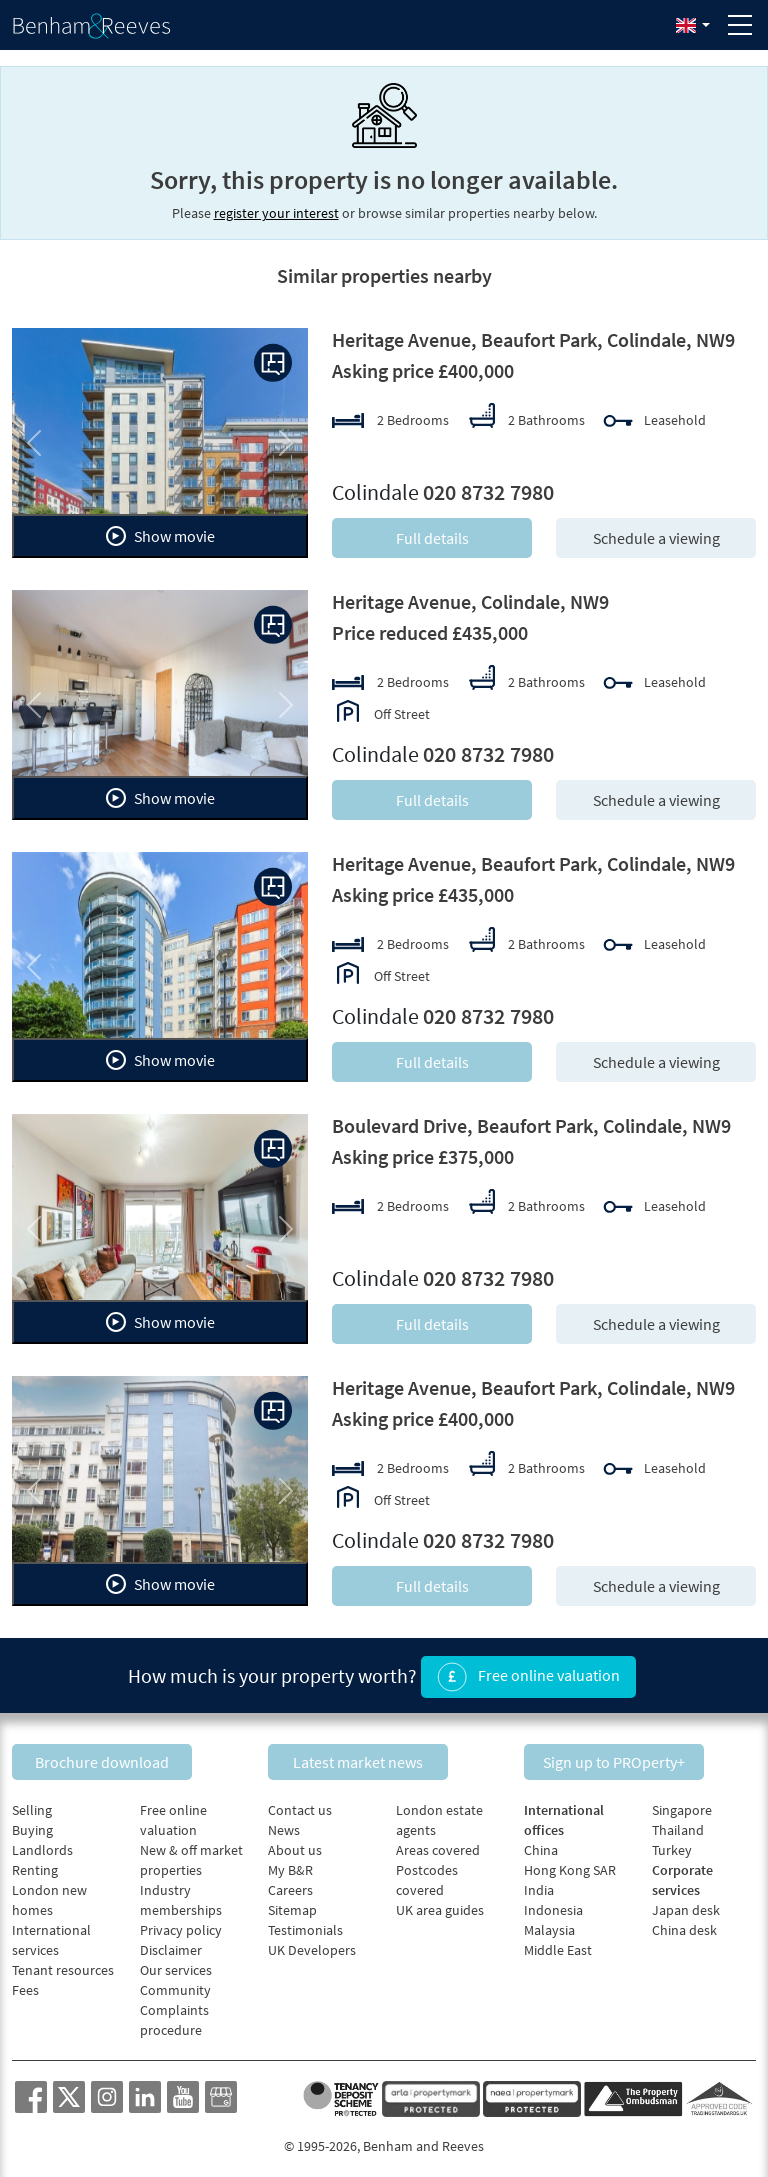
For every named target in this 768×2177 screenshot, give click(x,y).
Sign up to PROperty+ (640, 1753)
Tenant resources (63, 1962)
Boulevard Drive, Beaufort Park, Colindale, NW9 (531, 1125)
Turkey (672, 1842)
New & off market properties (191, 1852)
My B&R (290, 1862)
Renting (35, 1862)
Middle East (558, 1942)
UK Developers (312, 1942)
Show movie (160, 536)
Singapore (682, 1802)
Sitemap (292, 1902)
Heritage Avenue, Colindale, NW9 (470, 601)
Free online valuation (528, 1674)
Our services (176, 1962)
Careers (290, 1882)
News (284, 1822)
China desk (684, 1922)
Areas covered (438, 1842)
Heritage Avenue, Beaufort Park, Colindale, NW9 (533, 339)
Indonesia (553, 1902)
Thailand (678, 1822)
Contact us (300, 1802)
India (539, 1882)
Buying (32, 1822)
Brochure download (128, 1753)
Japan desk (686, 1902)
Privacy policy (181, 1922)
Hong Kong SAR (570, 1862)
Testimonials (305, 1922)
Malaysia (549, 1922)
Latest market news (384, 1753)
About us (295, 1842)
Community (175, 1982)
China (541, 1842)
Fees (25, 1982)
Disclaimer (171, 1942)
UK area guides (440, 1902)
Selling (32, 1802)
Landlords (42, 1842)
